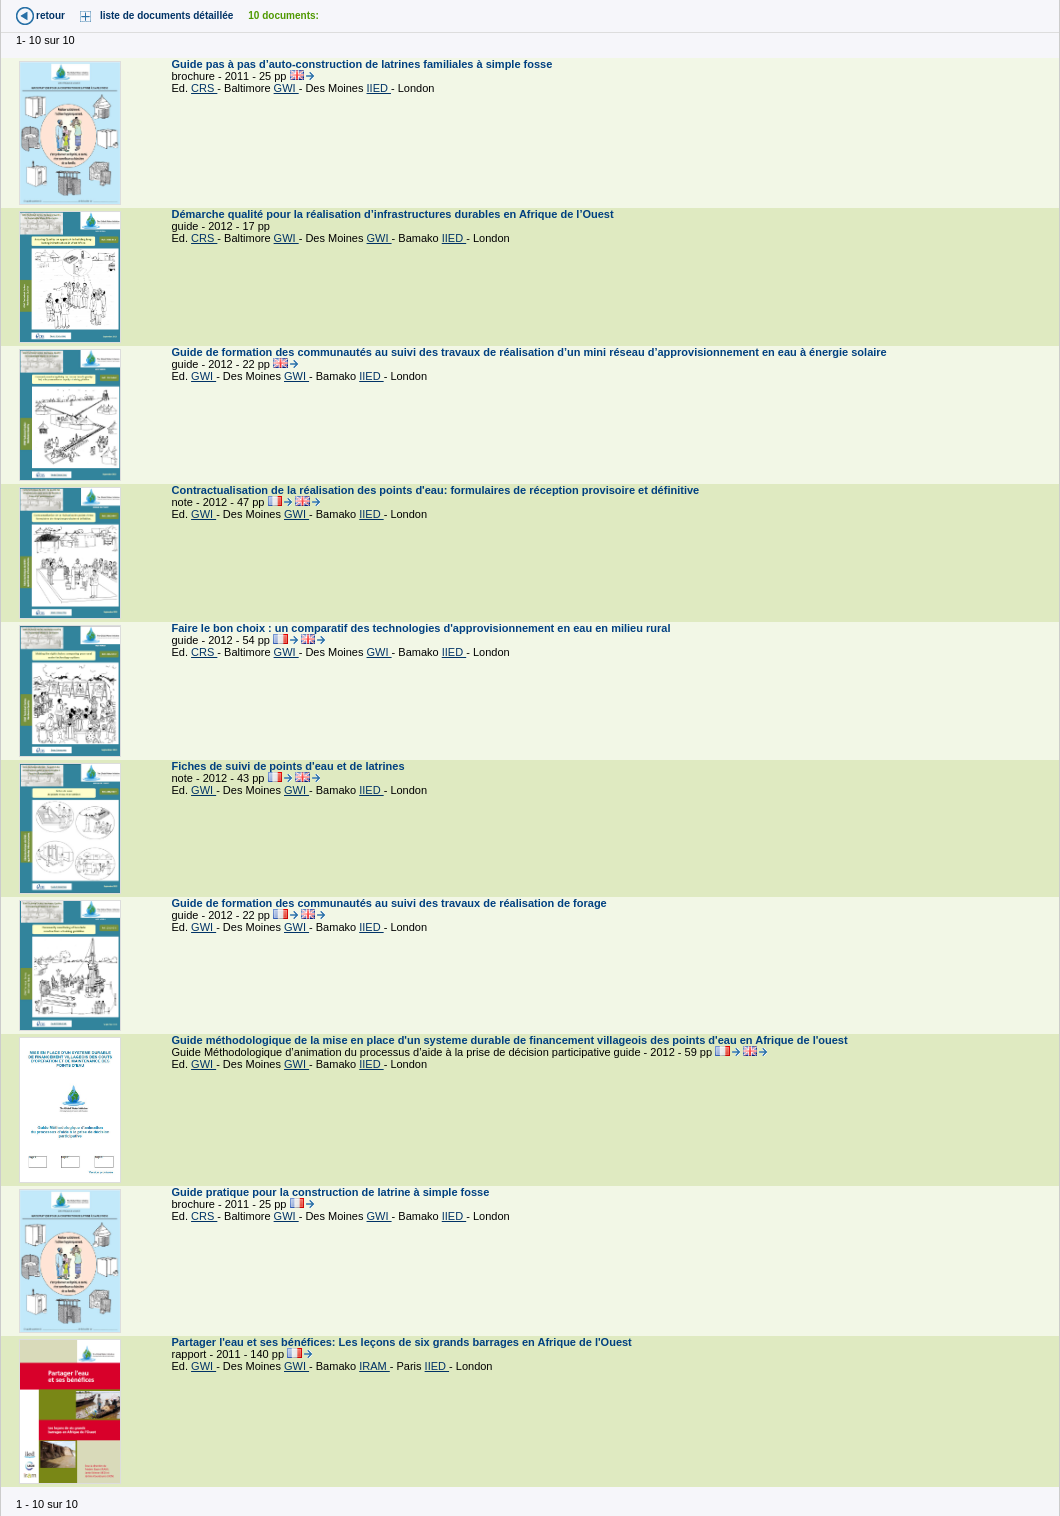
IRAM (374, 1366)
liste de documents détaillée (166, 15)
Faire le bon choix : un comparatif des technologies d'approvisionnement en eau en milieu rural (423, 628)
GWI (286, 88)
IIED (379, 88)
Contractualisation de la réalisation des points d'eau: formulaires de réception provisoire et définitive (437, 490)
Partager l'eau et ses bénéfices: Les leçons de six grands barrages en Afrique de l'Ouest (403, 1342)
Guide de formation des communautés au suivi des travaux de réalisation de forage (391, 903)
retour (50, 15)
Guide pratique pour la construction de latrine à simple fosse (332, 1192)
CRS (204, 88)
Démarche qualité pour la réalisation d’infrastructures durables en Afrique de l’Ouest (394, 214)
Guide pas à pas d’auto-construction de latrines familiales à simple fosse (364, 64)
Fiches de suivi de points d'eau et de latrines (290, 766)
